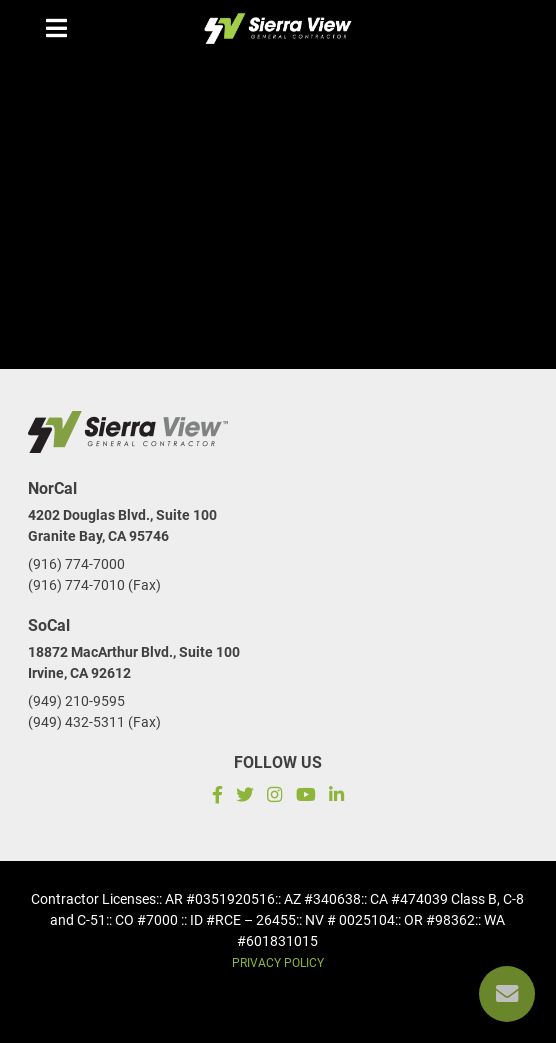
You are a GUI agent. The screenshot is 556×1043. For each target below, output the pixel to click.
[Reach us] (507, 994)
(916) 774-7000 (76, 564)
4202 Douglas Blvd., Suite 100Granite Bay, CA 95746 (122, 525)
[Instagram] (275, 797)
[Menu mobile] (56, 28)
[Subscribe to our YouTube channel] (305, 797)
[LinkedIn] (339, 797)
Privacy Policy (278, 963)
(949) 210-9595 (76, 701)
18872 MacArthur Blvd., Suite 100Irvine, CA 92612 (134, 662)
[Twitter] (245, 797)
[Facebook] (214, 797)
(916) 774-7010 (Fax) (94, 585)
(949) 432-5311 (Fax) (94, 722)
